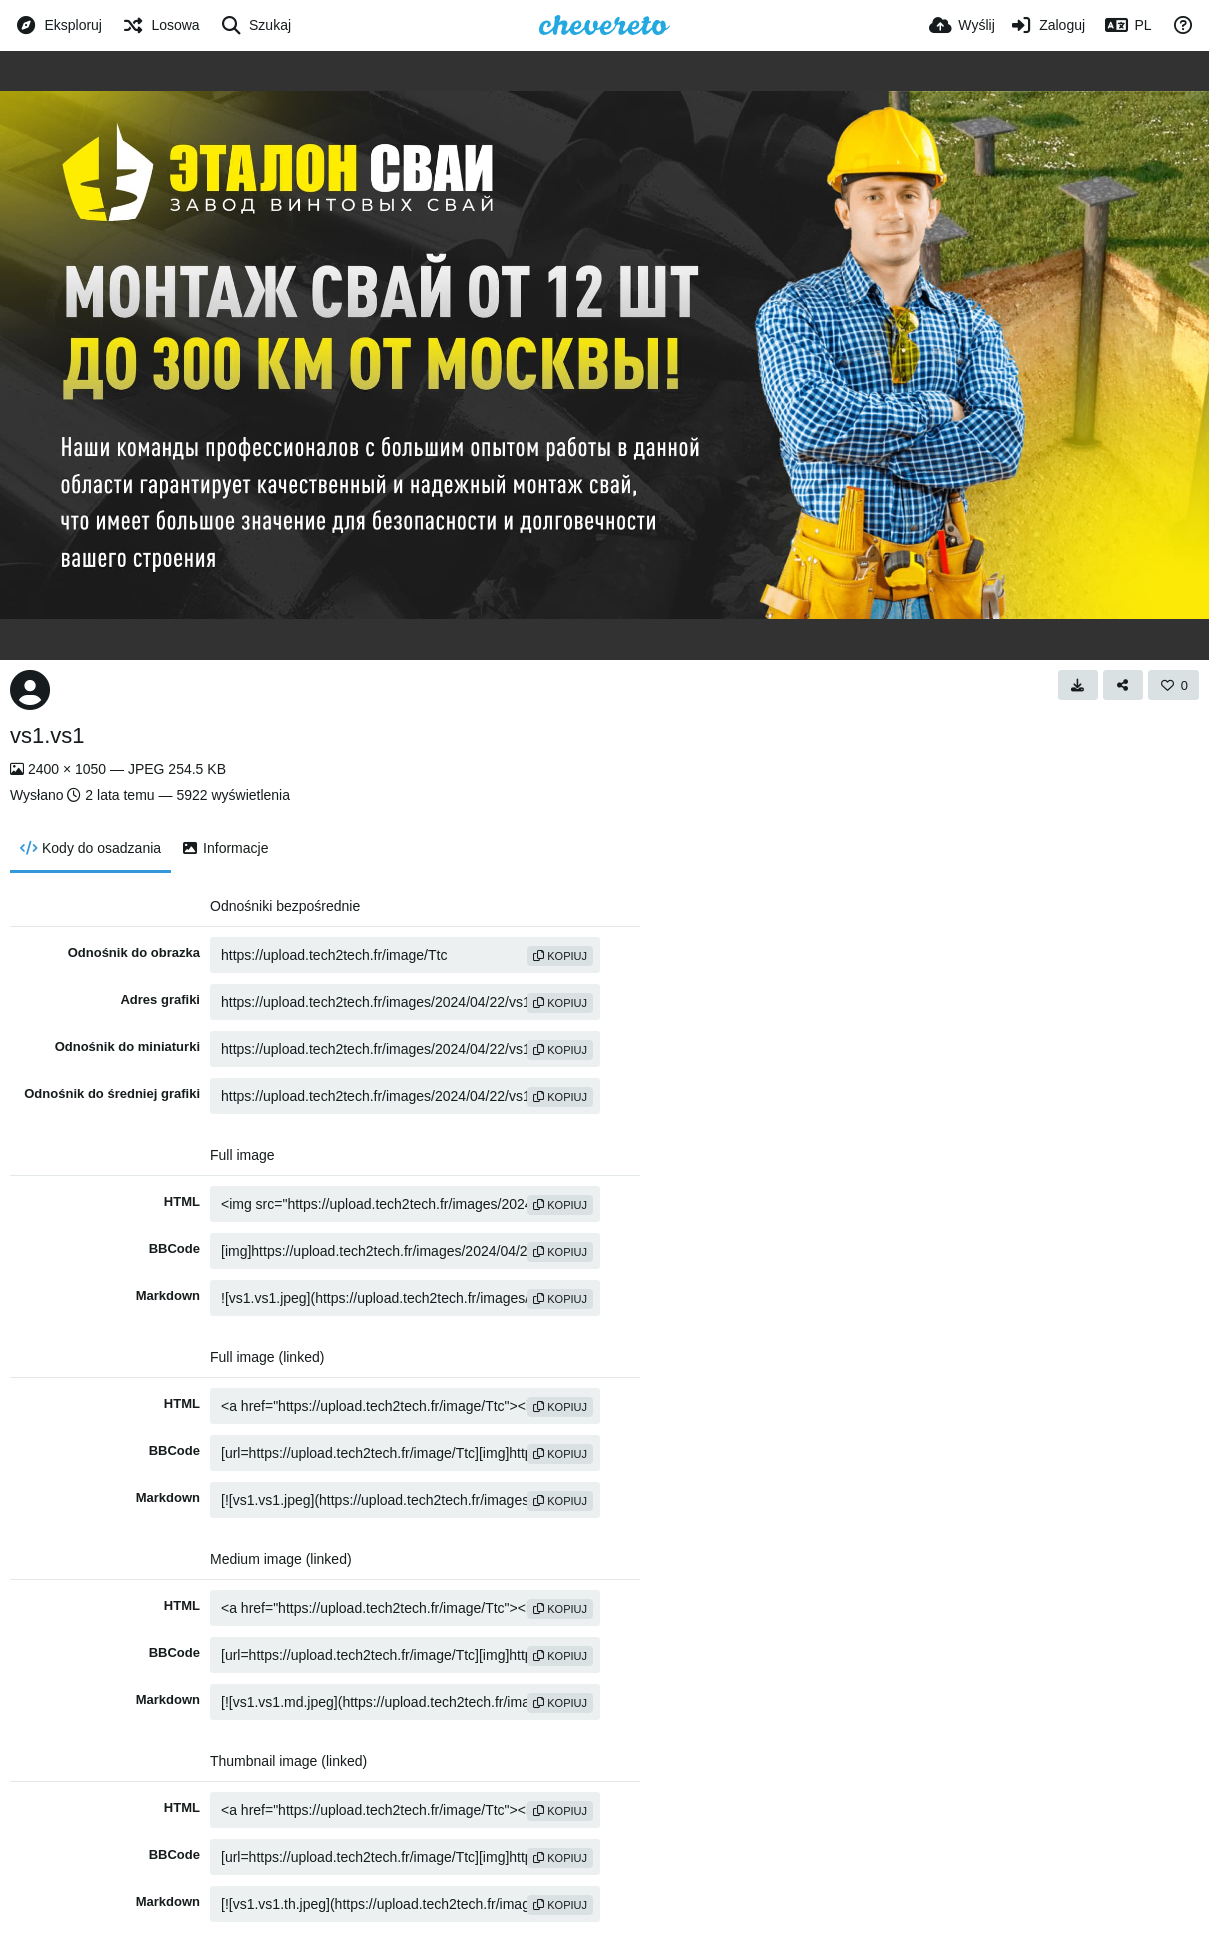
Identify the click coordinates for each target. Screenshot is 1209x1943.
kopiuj (560, 956)
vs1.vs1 (47, 735)
